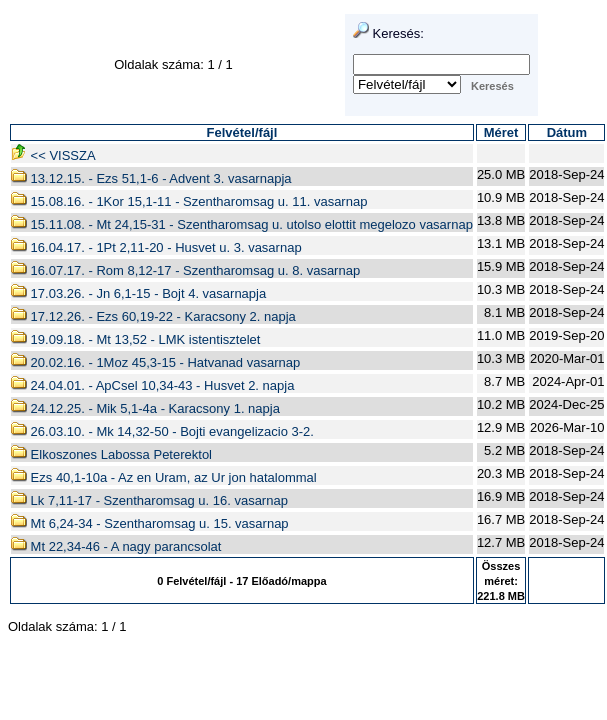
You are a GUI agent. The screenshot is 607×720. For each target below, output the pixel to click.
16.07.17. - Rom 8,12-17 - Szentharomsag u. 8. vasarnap (185, 270)
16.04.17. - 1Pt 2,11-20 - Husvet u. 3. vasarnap (156, 247)
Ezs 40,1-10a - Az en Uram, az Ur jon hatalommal (164, 477)
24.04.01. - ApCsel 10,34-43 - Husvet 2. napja (152, 385)
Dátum (567, 132)
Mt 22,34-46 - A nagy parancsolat (116, 546)
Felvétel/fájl (242, 132)
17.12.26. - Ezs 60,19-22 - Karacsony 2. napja (153, 316)
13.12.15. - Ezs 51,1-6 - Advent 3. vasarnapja (151, 178)
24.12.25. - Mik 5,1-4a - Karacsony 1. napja (145, 408)
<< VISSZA (53, 155)
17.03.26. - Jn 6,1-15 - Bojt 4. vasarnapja (138, 293)
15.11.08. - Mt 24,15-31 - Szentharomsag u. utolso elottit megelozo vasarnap (242, 224)
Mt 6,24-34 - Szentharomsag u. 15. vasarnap (150, 523)
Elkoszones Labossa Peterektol (111, 454)
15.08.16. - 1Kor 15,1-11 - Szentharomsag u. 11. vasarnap (189, 201)
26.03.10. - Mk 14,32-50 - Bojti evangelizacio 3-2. (162, 431)
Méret (501, 132)
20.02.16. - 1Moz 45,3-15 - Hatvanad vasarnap (155, 362)
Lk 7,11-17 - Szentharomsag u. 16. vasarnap (149, 500)
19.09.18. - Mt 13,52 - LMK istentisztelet (135, 339)
